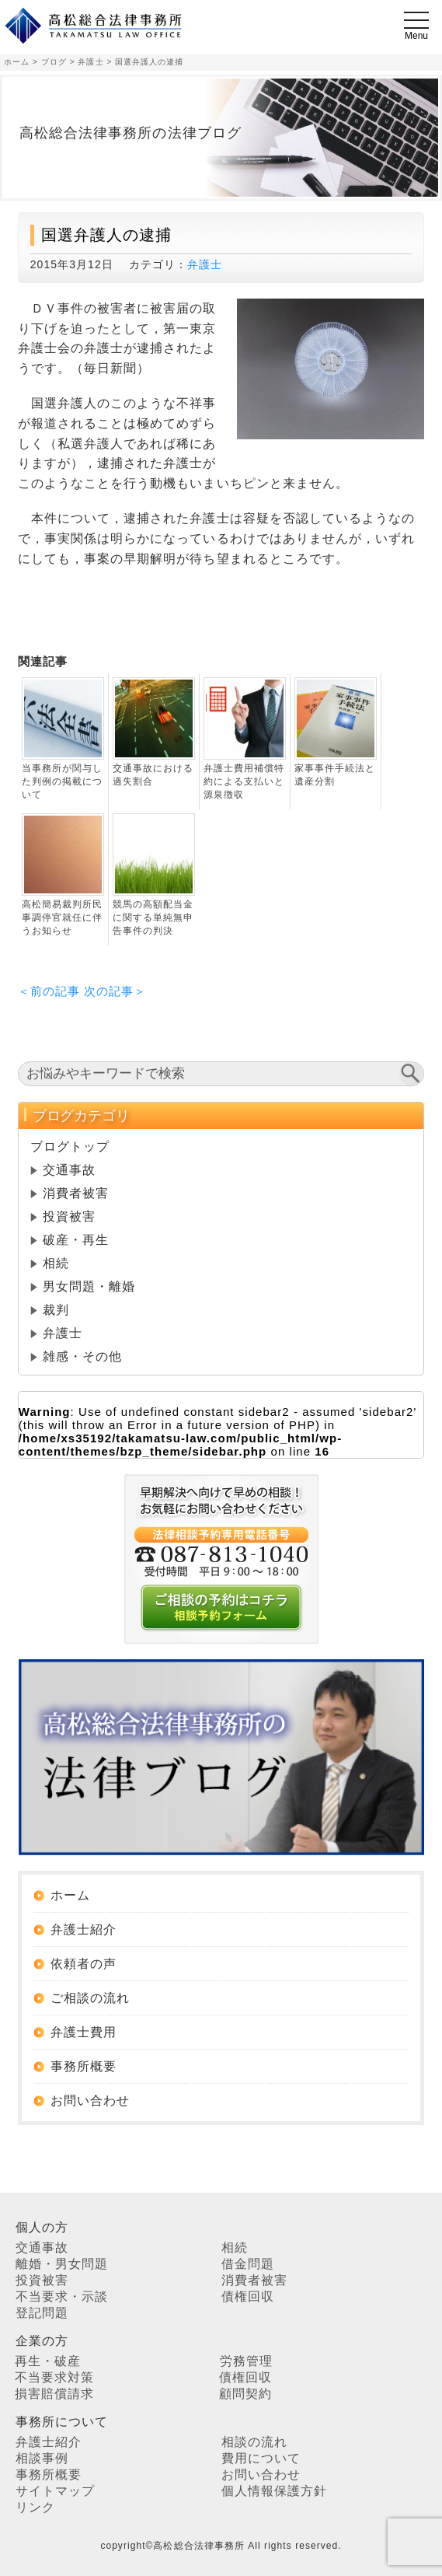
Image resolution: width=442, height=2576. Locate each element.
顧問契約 (245, 2393)
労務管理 (246, 2361)
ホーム (70, 1895)
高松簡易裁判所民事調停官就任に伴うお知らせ (62, 917)
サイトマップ (55, 2490)
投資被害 (69, 1216)
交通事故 (69, 1169)
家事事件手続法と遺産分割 (334, 775)
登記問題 (42, 2312)
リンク (35, 2507)
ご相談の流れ (90, 1998)
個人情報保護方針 (274, 2490)
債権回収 (247, 2296)
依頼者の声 (83, 1963)
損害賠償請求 (54, 2393)
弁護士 (204, 264)
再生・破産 (48, 2361)
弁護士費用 (83, 2032)
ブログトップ (70, 1146)
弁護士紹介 (83, 1929)
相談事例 (42, 2458)
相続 (56, 1263)
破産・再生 (76, 1239)
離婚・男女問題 (62, 2263)
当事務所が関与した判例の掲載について (62, 781)
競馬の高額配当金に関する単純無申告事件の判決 (153, 917)
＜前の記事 (49, 991)
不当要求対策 (54, 2377)
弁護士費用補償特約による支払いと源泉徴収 (244, 781)
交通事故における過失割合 (153, 775)
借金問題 (247, 2263)
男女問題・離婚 (89, 1286)
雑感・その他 (82, 1356)
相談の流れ (254, 2441)
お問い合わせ (90, 2100)
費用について (261, 2458)
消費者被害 (76, 1193)
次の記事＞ (115, 991)
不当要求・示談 (62, 2296)
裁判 (56, 1309)
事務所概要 (83, 2066)
